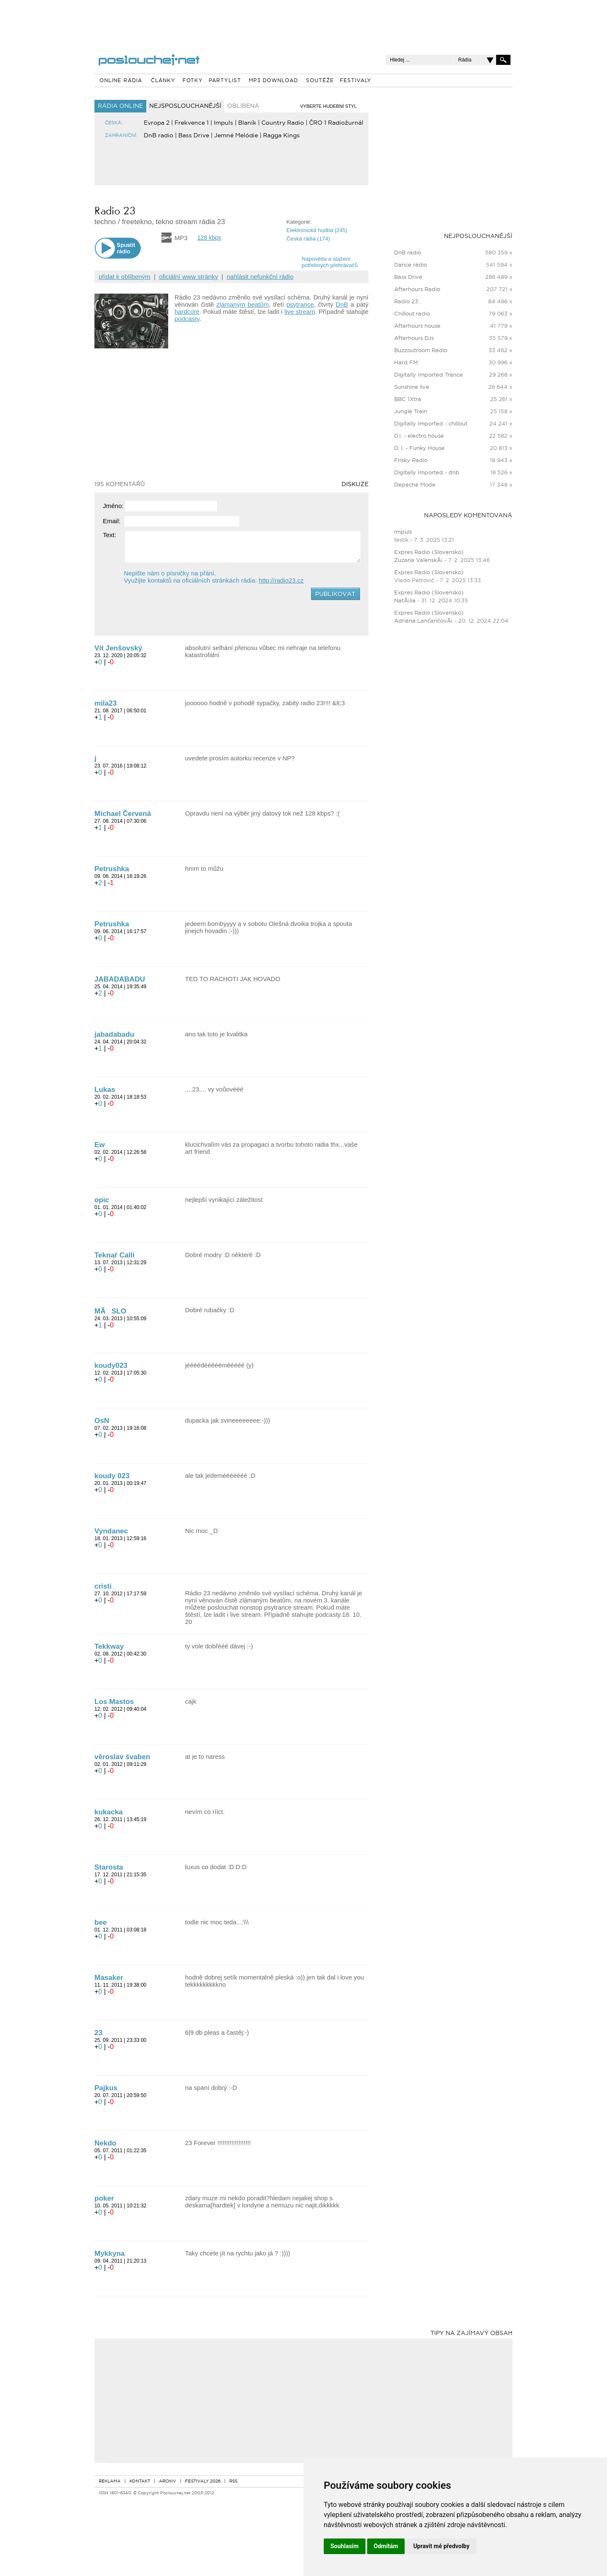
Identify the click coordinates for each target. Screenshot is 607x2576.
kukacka (108, 1812)
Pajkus (106, 2088)
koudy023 (110, 1366)
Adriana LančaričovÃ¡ (423, 621)
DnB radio (158, 135)
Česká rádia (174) (308, 238)
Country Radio (282, 123)
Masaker (108, 1978)
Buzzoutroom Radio (420, 350)
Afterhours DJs (414, 338)
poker (104, 2198)
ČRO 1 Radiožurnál (336, 123)
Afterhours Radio (417, 289)
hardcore (187, 311)
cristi (103, 1586)
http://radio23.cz (281, 580)
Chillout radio (412, 314)
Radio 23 (406, 302)
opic (101, 1200)
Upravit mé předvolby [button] (441, 2546)
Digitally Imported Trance (428, 375)
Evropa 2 (156, 123)
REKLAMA (110, 2481)
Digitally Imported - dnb (426, 473)
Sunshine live (411, 387)
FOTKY (193, 81)
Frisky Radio (410, 460)
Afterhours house (417, 326)
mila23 (105, 703)
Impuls (223, 123)
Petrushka (111, 869)
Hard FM (406, 363)
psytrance (300, 304)
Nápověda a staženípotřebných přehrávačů (330, 262)
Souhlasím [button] (344, 2546)
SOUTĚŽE (320, 81)
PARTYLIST (225, 81)
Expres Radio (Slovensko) (429, 552)
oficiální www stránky (188, 276)
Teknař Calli (114, 1255)
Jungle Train (410, 412)
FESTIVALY (355, 81)
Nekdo (105, 2143)
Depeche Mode (414, 485)
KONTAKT (139, 2481)
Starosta (108, 1867)
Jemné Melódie (236, 135)
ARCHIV (167, 2481)
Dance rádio (410, 265)
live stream (300, 311)
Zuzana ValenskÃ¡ (419, 560)
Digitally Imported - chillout (430, 424)
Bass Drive (193, 135)
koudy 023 (111, 1476)
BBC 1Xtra (407, 399)
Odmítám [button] (386, 2546)
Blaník (247, 123)
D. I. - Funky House (419, 448)
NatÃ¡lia (405, 601)
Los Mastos (114, 1702)
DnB (342, 304)
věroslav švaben (122, 1757)
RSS (233, 2481)
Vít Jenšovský (118, 648)
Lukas (104, 1090)
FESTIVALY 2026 (202, 2481)
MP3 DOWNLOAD (273, 81)
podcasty (187, 318)
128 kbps (209, 237)
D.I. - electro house (419, 436)
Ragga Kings (281, 135)
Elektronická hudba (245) (317, 230)
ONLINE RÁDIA (120, 81)
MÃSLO (110, 1311)
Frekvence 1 (192, 123)
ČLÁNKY (163, 81)
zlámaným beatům (242, 304)
